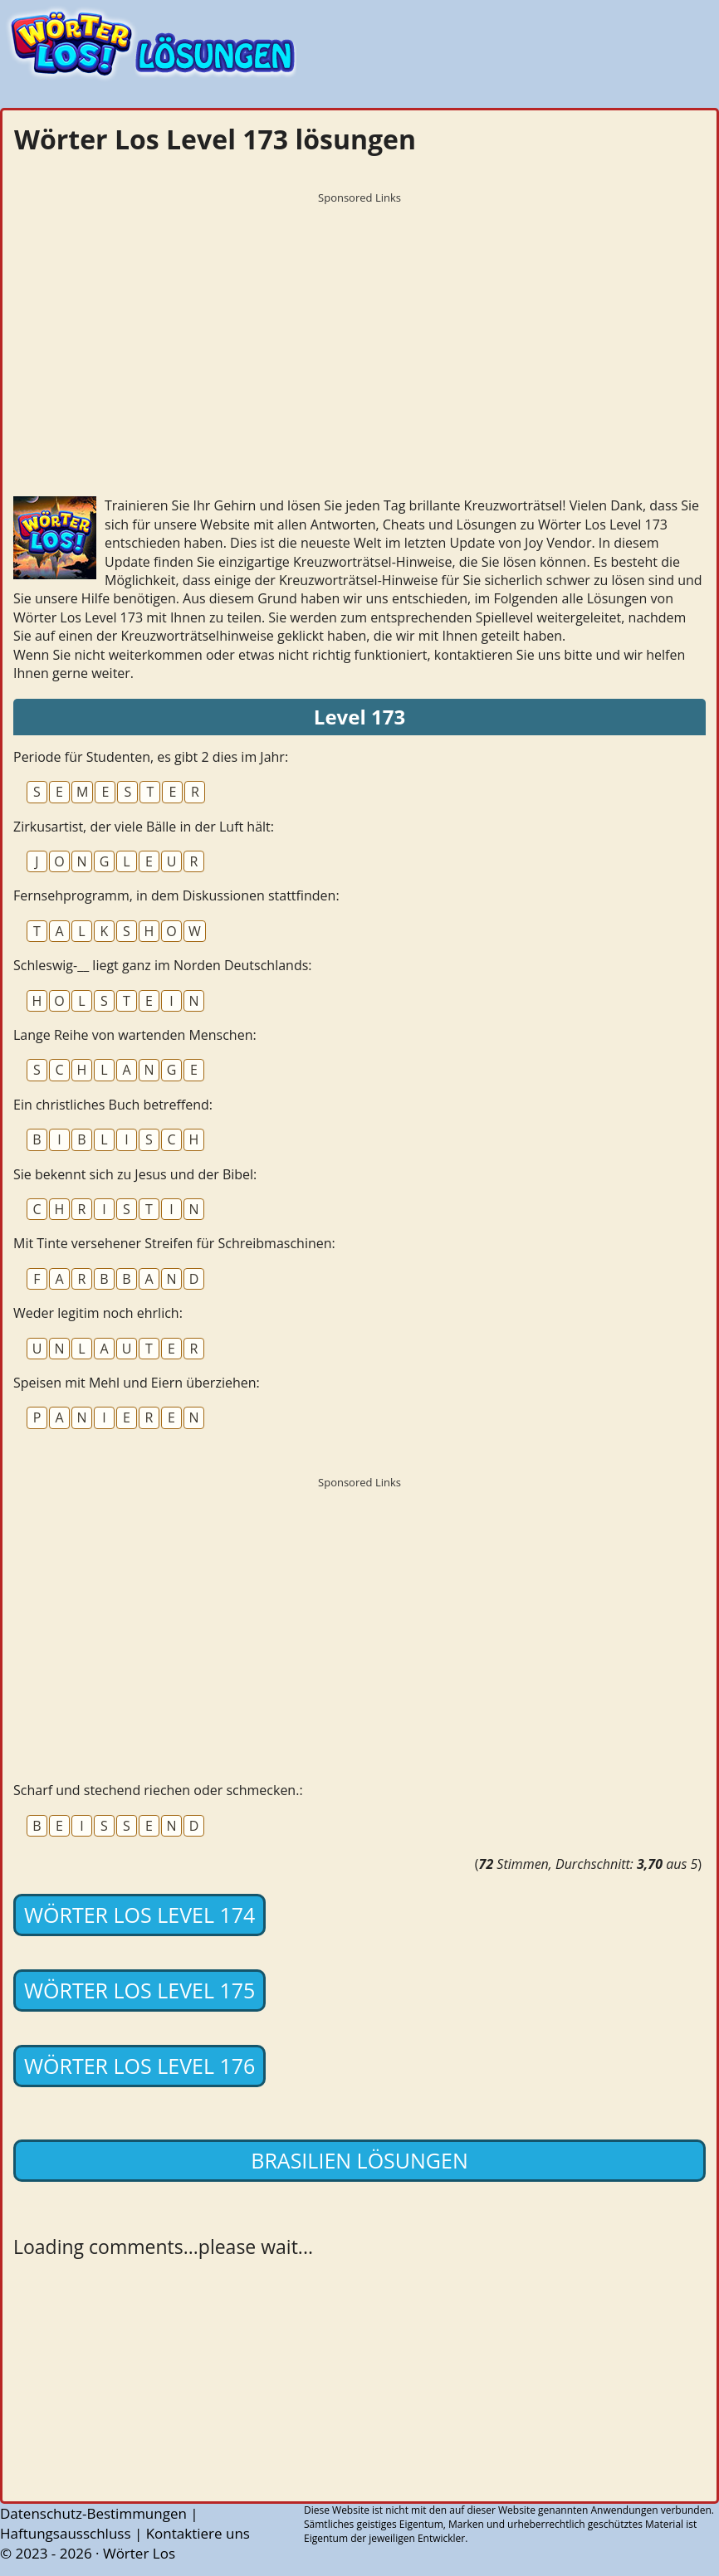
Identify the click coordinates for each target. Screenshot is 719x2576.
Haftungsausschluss (65, 2533)
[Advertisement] (359, 328)
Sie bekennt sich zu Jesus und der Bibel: (135, 1174)
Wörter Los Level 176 (139, 2066)
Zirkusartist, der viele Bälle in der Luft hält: (143, 826)
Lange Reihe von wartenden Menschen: (135, 1035)
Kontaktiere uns (198, 2533)
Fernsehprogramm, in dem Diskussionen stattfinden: (176, 895)
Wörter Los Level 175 (139, 1990)
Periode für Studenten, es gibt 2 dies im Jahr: (150, 757)
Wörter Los (139, 2553)
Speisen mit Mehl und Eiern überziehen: (136, 1382)
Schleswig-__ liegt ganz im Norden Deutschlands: (162, 965)
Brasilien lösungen (359, 2160)
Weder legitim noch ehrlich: (98, 1313)
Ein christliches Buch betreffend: (113, 1104)
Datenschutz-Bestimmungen (93, 2513)
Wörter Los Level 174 (139, 1914)
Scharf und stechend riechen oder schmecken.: (158, 1790)
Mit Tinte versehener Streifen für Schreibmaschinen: (174, 1243)
